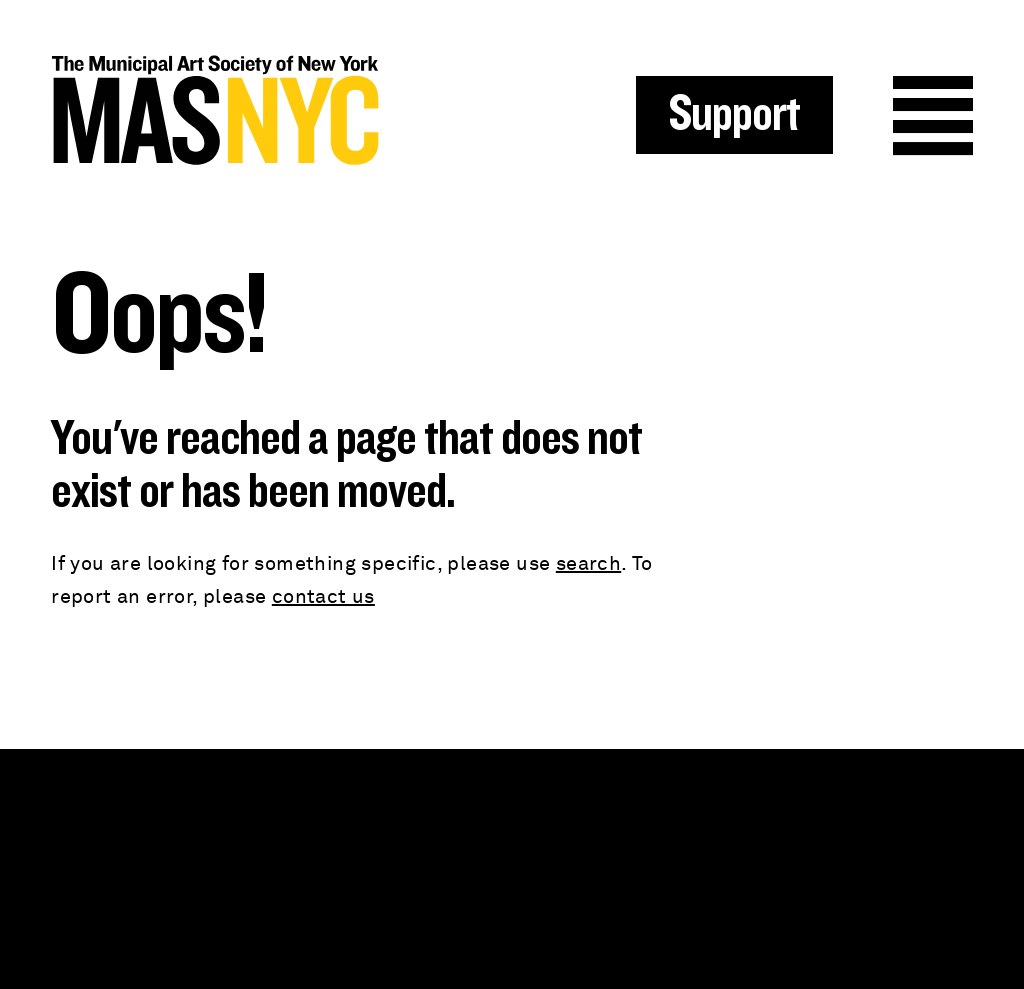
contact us (323, 597)
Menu (933, 116)
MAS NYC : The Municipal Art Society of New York (281, 110)
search (588, 564)
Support (734, 115)
